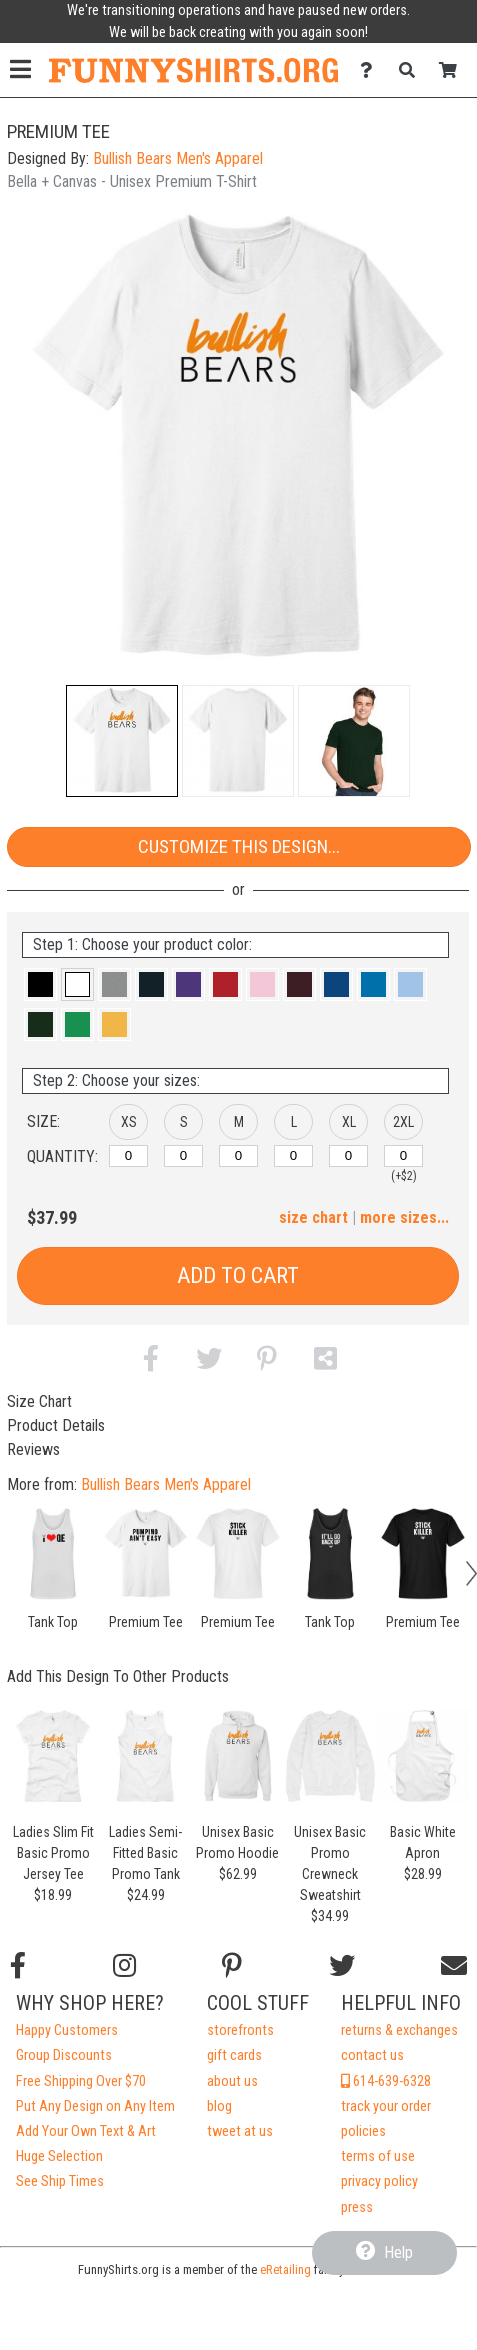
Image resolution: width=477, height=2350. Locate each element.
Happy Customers (67, 2030)
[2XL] (403, 1156)
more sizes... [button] (404, 1217)
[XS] (128, 1156)
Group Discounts (64, 2055)
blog (219, 2106)
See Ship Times (60, 2181)
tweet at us (240, 2131)
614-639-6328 (386, 2081)
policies (363, 2131)
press (357, 2207)
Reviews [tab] (33, 1449)
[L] (293, 1156)
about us (232, 2081)
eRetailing (285, 2269)
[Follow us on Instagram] (124, 1966)
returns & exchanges (399, 2030)
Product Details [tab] (56, 1425)
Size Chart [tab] (39, 1401)
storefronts (240, 2030)
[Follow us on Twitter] (342, 1966)
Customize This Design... (239, 846)
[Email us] (454, 1966)
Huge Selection (59, 2156)
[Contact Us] (371, 70)
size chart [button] (313, 1217)
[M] (238, 1156)
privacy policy (379, 2181)
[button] (122, 741)
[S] (183, 1156)
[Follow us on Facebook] (18, 1966)
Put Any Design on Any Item (95, 2106)
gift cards (234, 2055)
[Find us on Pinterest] (232, 1966)
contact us (372, 2055)
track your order (386, 2106)
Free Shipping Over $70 (81, 2081)
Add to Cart (238, 1275)
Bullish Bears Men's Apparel (178, 158)
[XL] (348, 1156)
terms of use (378, 2156)
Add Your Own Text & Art (86, 2131)
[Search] (412, 70)
